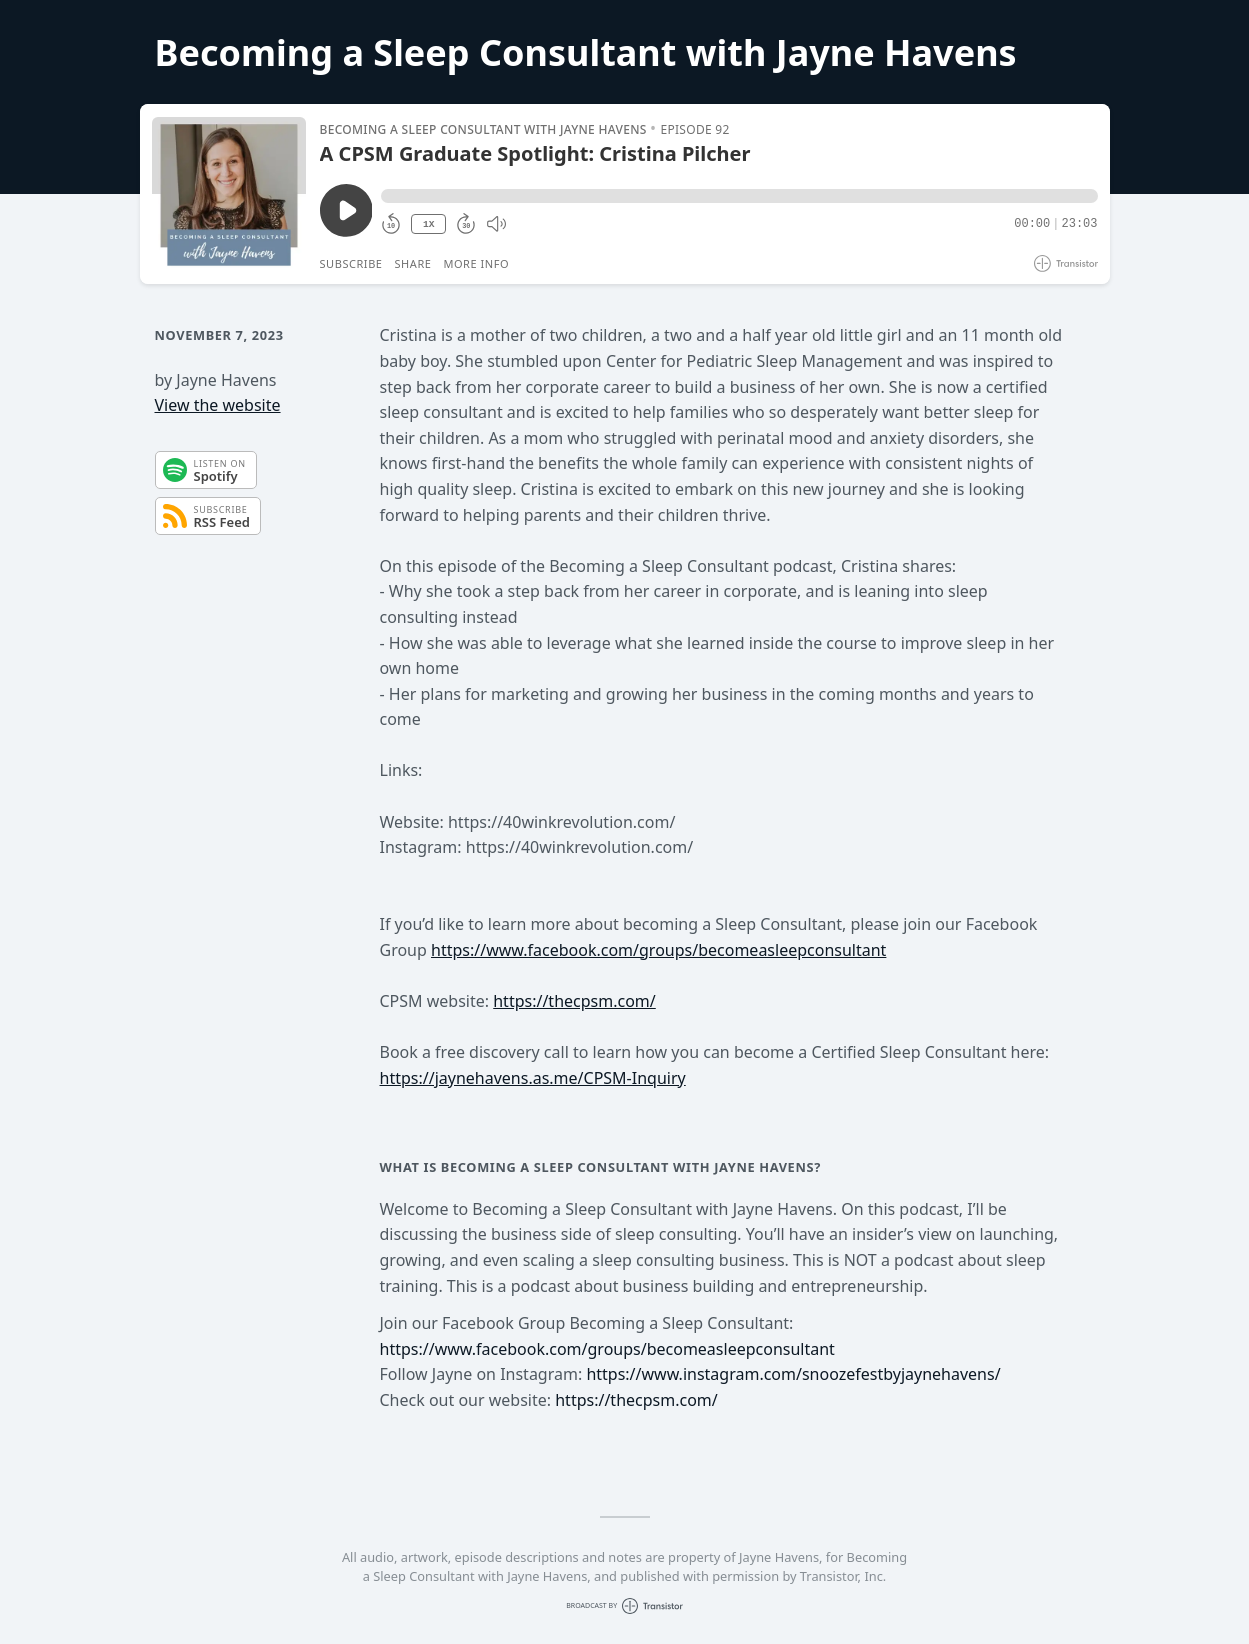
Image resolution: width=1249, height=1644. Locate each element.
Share (413, 263)
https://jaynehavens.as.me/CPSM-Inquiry (533, 1078)
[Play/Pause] (229, 194)
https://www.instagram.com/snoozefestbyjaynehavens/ (793, 1374)
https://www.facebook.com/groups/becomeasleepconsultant (658, 950)
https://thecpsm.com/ (574, 1001)
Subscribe (351, 263)
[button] (739, 196)
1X (429, 224)
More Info (476, 263)
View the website (218, 405)
